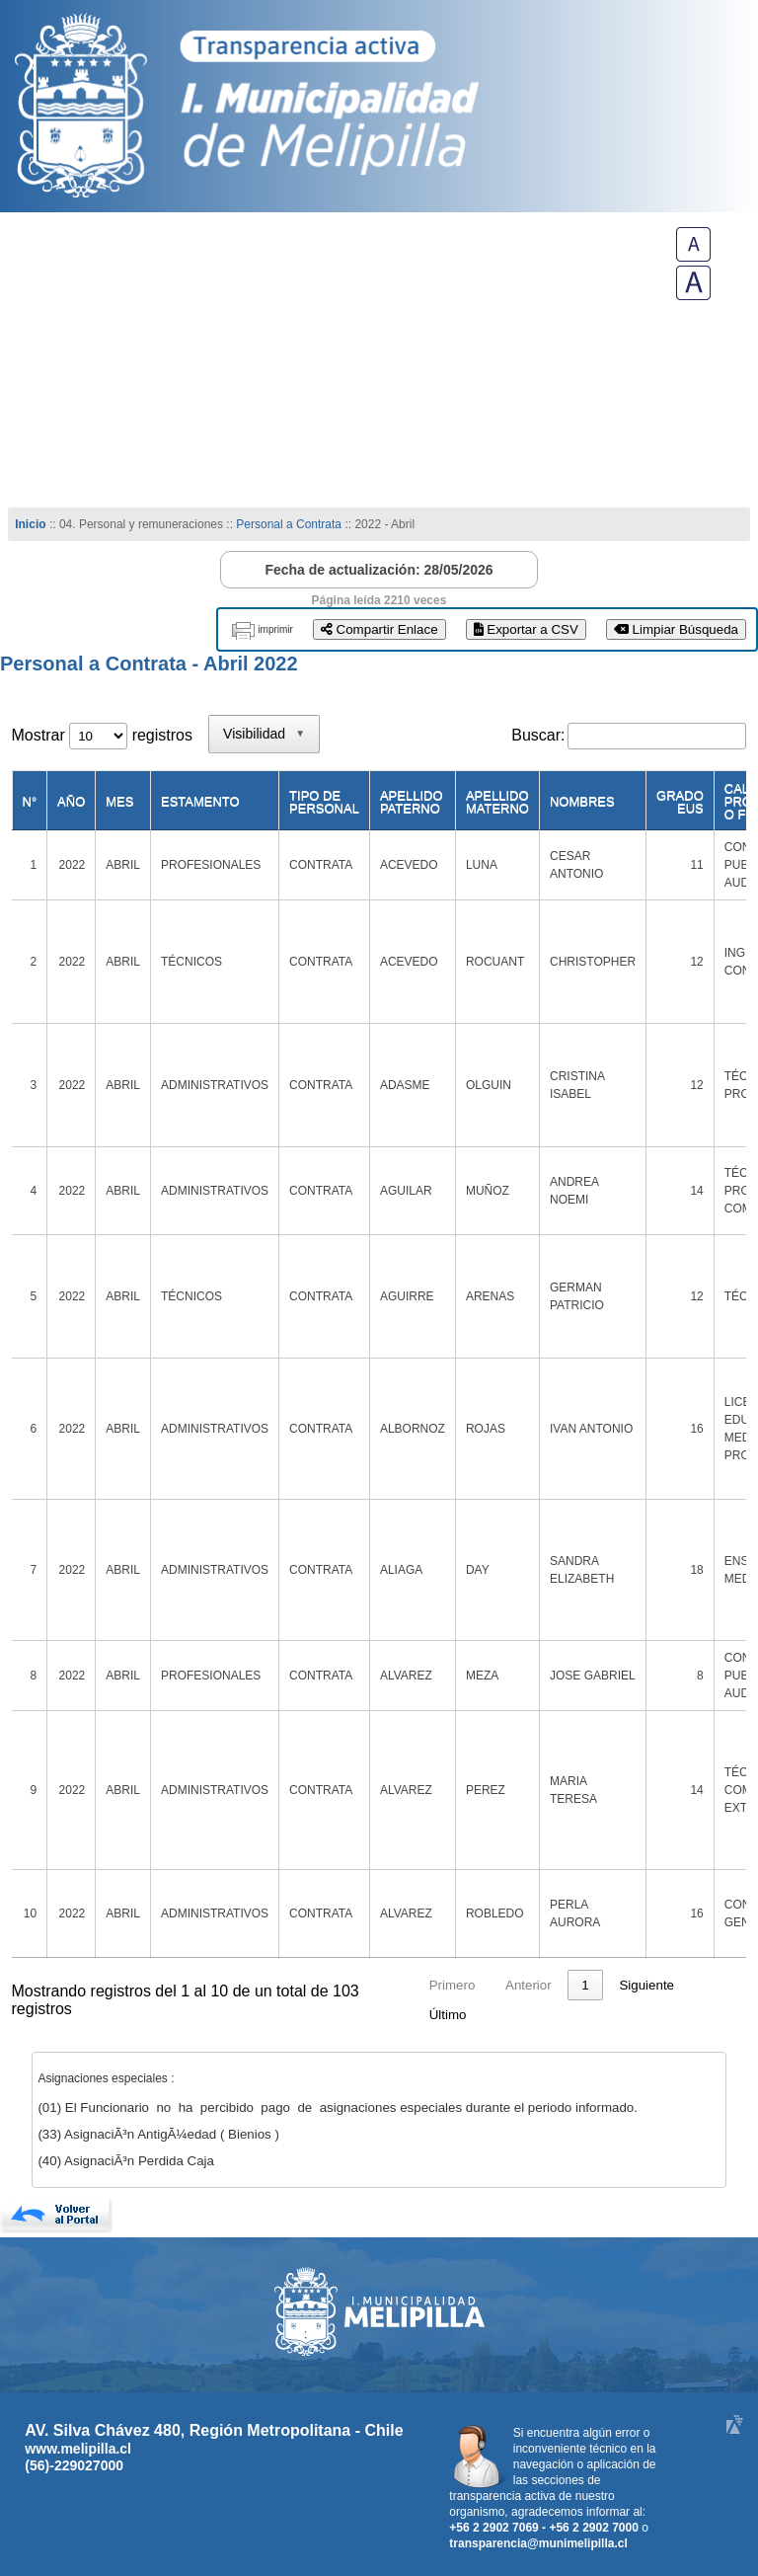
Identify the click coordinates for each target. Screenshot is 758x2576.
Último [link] (448, 2014)
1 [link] (584, 1985)
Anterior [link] (528, 1985)
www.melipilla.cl (78, 2449)
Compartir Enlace (379, 629)
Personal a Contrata (288, 524)
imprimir (275, 629)
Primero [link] (452, 1985)
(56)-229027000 (74, 2465)
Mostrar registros (102, 735)
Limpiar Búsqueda (676, 629)
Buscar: (538, 735)
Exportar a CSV (526, 629)
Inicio (30, 524)
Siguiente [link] (646, 1985)
